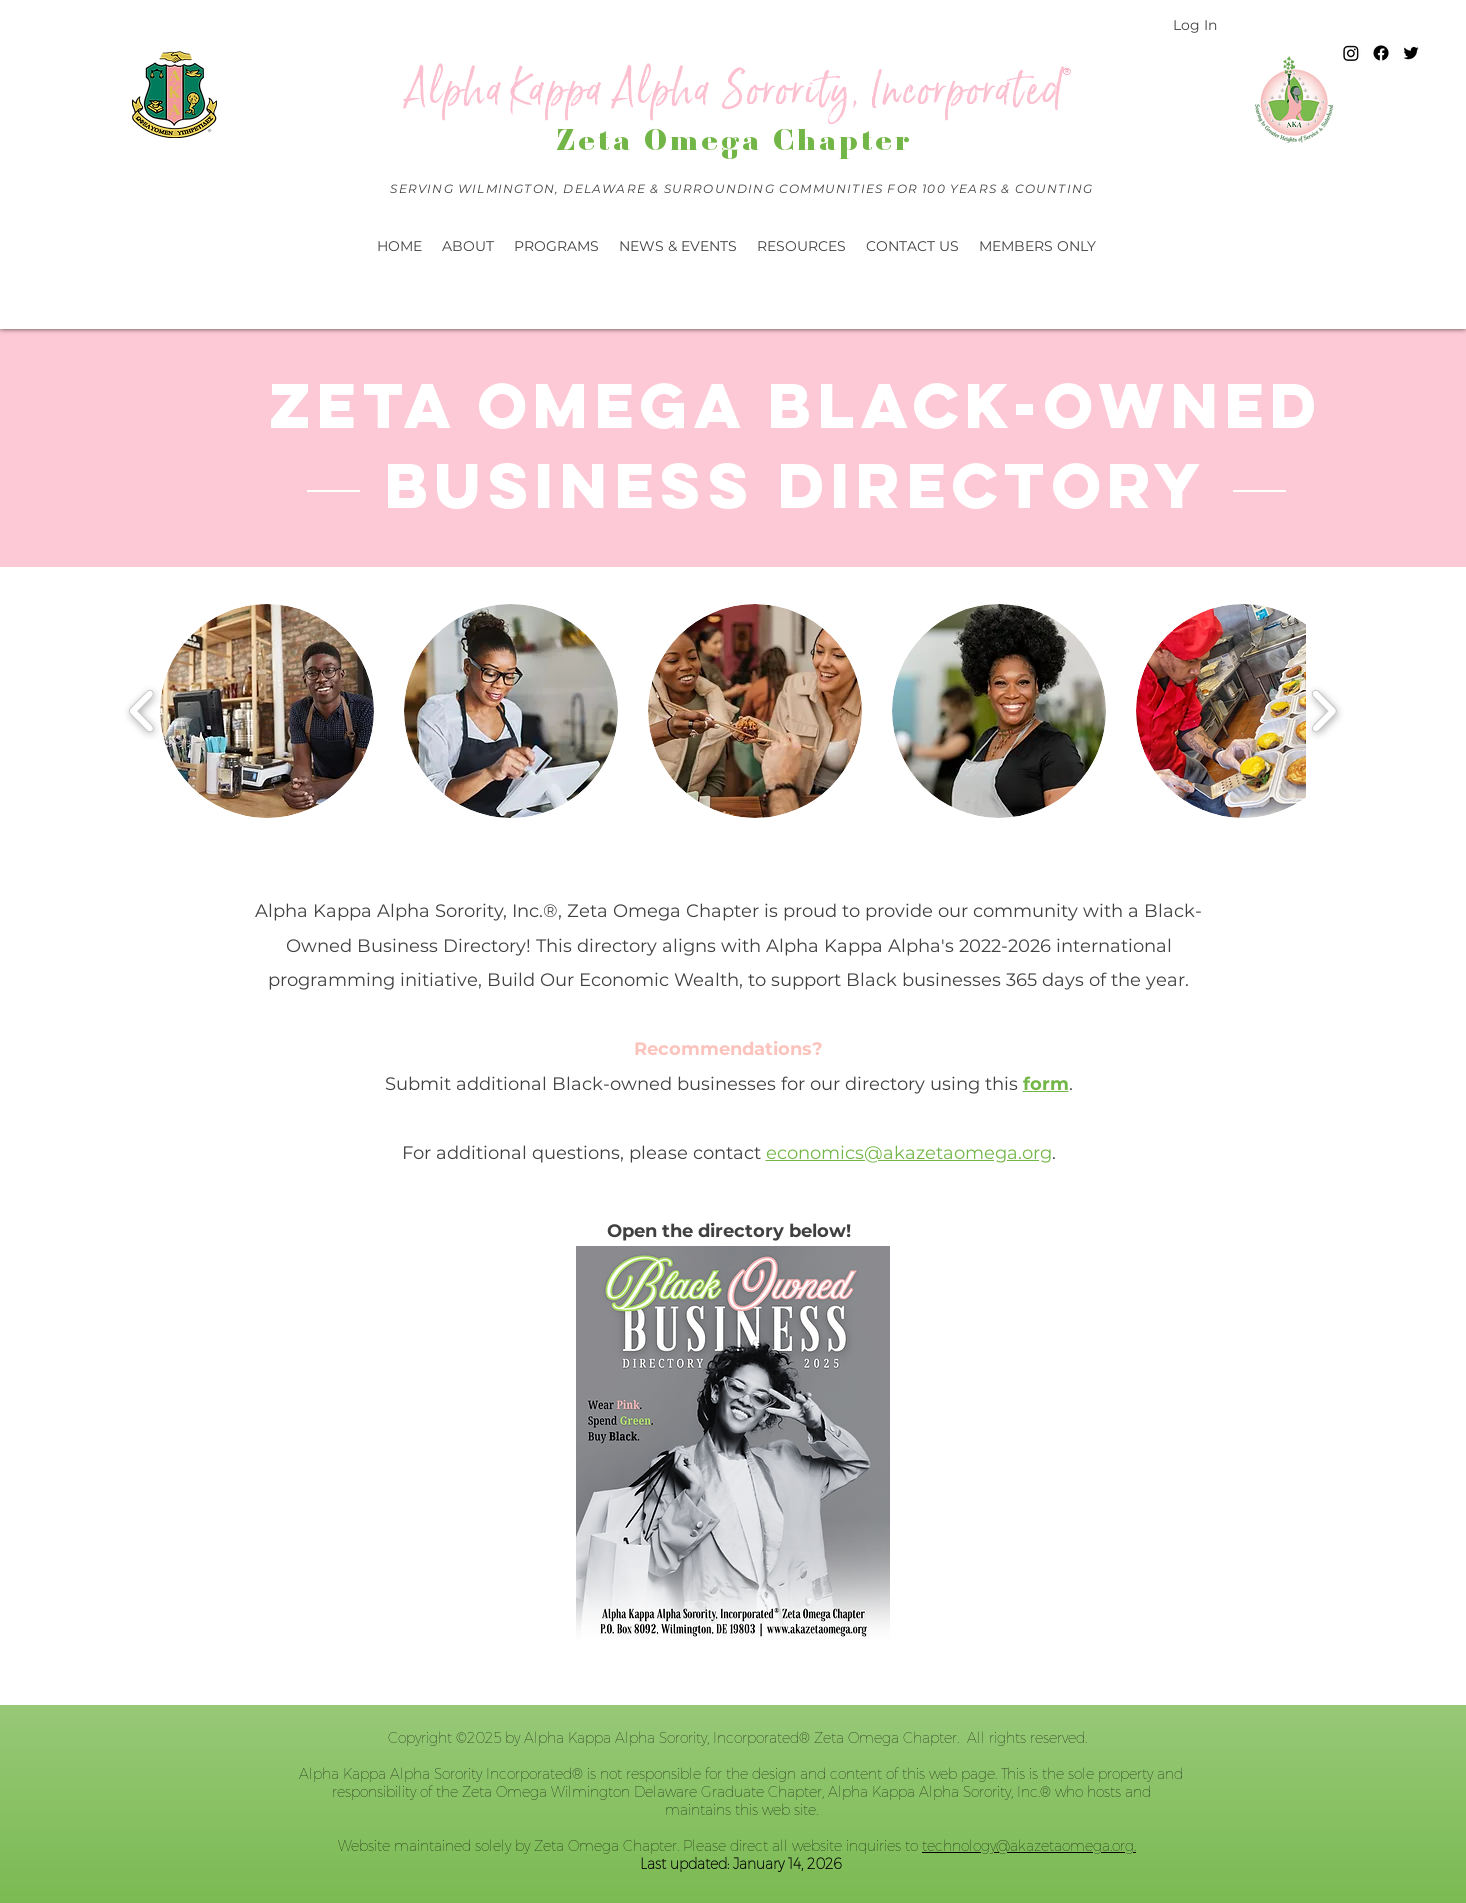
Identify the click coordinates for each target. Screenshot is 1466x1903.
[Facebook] (1381, 53)
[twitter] (1411, 53)
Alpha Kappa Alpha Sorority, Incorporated (734, 91)
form (1046, 1084)
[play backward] (142, 711)
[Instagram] (1351, 53)
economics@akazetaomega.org (909, 1153)
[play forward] (1323, 711)
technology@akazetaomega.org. (1029, 1846)
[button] (678, 246)
